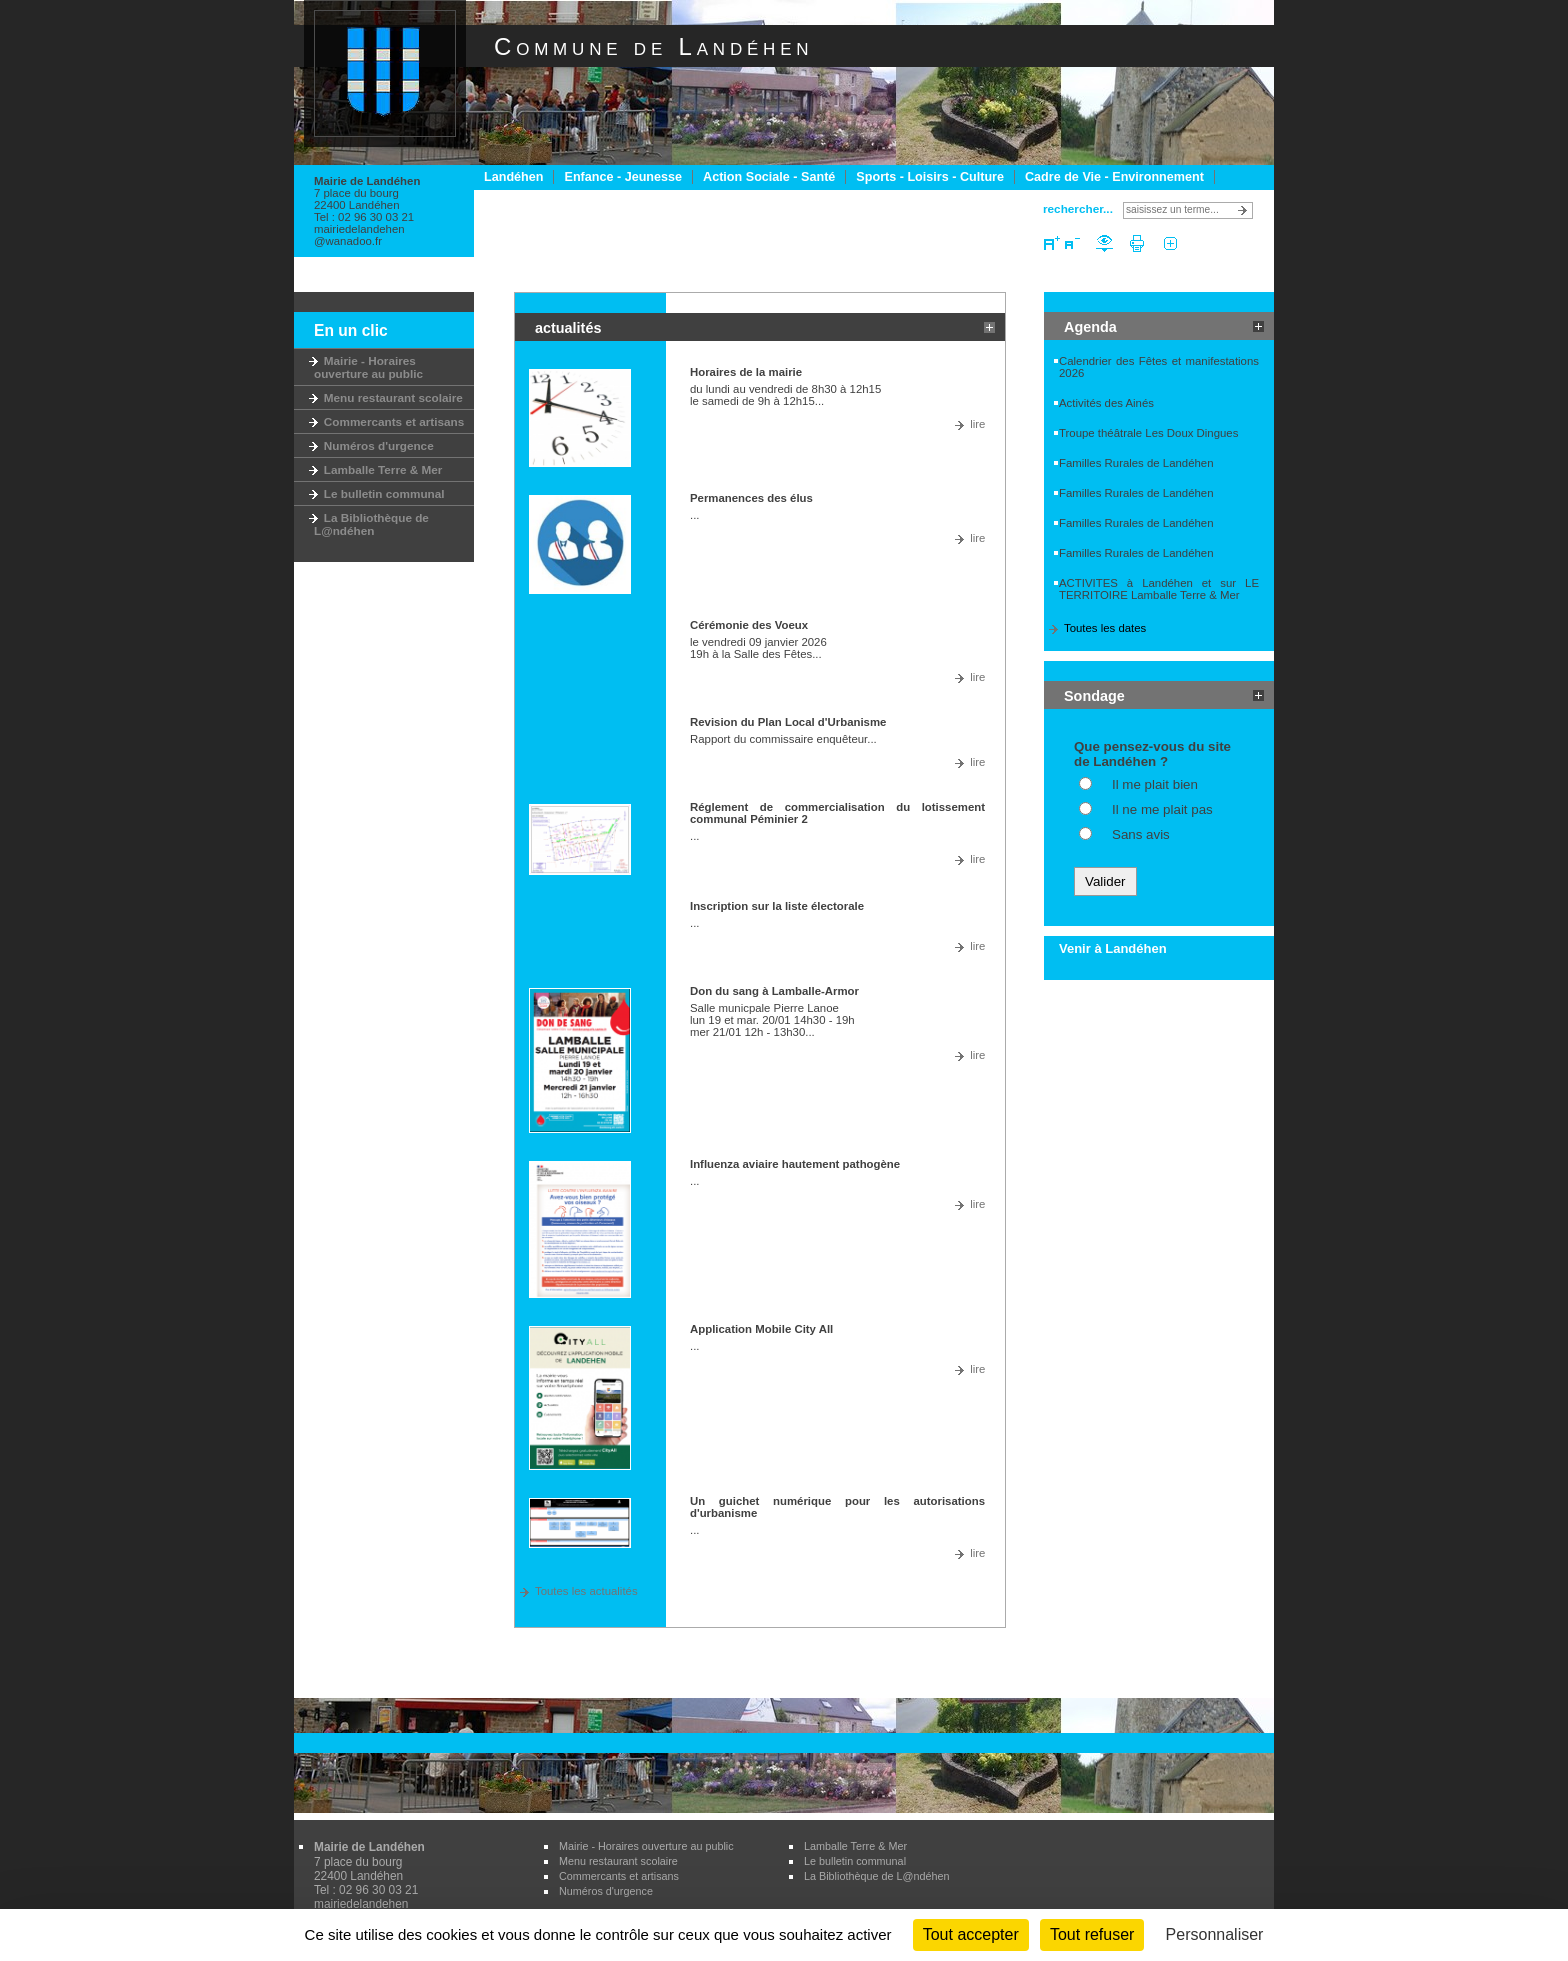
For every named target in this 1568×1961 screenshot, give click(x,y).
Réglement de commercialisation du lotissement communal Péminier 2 (837, 813)
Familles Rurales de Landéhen (1136, 463)
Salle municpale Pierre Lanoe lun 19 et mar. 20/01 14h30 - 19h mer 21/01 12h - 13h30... (772, 1020)
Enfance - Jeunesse (623, 177)
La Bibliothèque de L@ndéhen (371, 524)
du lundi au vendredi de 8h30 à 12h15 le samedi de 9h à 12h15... (785, 395)
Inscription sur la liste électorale (777, 906)
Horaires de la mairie (746, 372)
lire (977, 424)
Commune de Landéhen (653, 46)
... (695, 515)
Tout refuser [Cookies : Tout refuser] (1092, 1934)
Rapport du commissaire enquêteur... (783, 739)
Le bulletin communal (379, 493)
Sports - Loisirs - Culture (930, 177)
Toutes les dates (1105, 628)
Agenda (1090, 327)
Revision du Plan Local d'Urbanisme (788, 722)
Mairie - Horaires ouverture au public (368, 367)
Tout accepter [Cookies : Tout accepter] (971, 1934)
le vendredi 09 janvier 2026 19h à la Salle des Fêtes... (758, 648)
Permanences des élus (751, 498)
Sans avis (1141, 834)
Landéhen (513, 177)
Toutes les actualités (586, 1591)
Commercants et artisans (389, 421)
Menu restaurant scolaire (388, 397)
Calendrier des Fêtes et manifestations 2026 (1159, 367)
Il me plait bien (1155, 784)
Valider (1105, 881)
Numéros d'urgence (374, 445)
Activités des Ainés (1106, 403)
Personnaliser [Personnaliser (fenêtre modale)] (1215, 1934)
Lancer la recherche (1245, 210)
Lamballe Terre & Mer (378, 469)
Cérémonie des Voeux (749, 625)
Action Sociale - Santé (769, 177)
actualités (568, 328)
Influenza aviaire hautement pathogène (795, 1164)
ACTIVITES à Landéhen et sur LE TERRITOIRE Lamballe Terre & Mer (1159, 589)
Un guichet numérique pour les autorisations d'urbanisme (837, 1507)
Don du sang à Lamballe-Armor (774, 991)
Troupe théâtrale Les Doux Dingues (1148, 433)
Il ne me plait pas (1162, 809)
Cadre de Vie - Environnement (1114, 177)
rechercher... (1078, 208)
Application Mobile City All (761, 1329)
